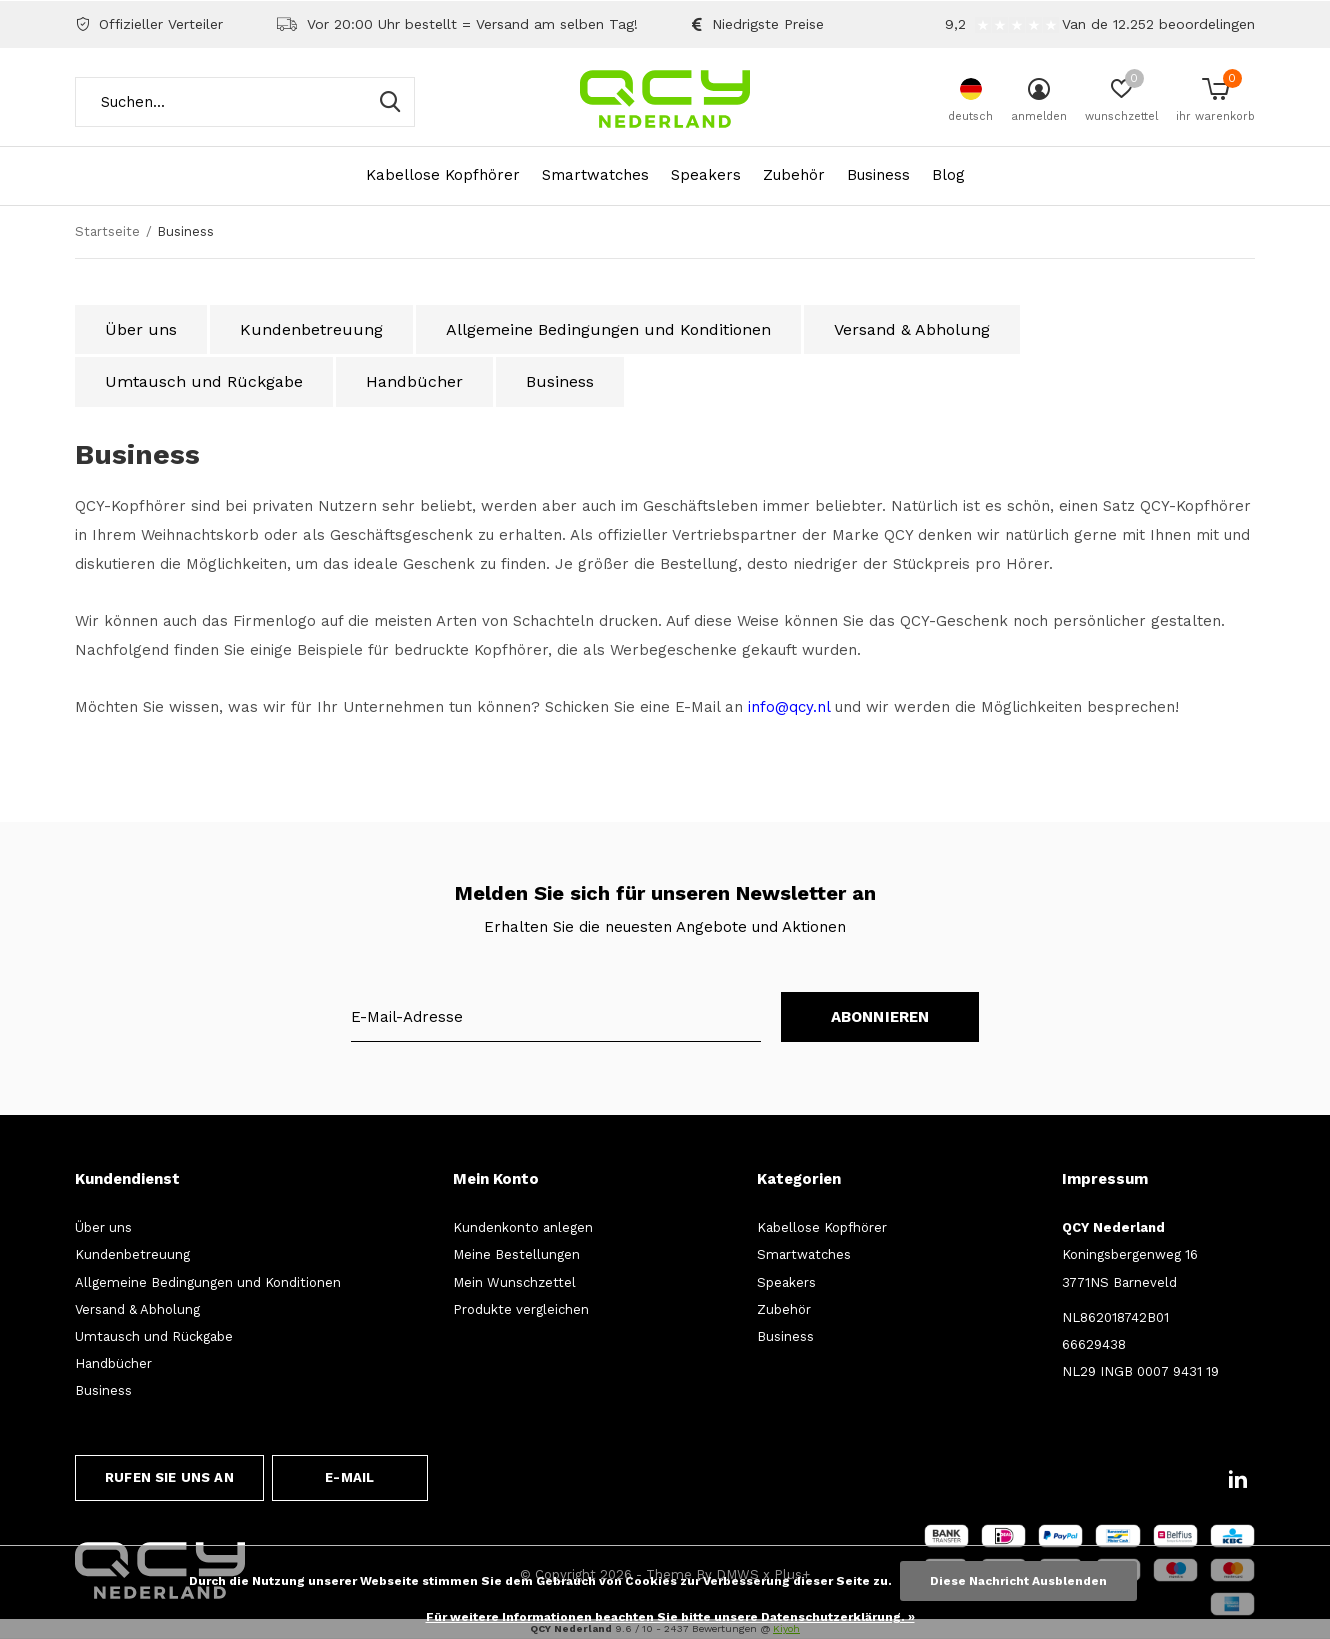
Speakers (706, 175)
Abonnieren (880, 1017)
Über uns (141, 329)
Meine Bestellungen (516, 1254)
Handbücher (414, 381)
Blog (948, 175)
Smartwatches (595, 175)
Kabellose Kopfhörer (443, 175)
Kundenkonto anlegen (523, 1227)
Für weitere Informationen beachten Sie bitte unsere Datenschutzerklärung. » (670, 1617)
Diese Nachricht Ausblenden (1018, 1581)
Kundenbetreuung (311, 329)
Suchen (387, 102)
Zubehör (794, 175)
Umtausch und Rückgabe (204, 381)
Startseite (107, 231)
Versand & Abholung (912, 329)
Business (878, 175)
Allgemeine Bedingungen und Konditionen (608, 329)
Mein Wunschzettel (514, 1282)
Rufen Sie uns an (169, 1477)
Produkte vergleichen (521, 1309)
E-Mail (349, 1477)
